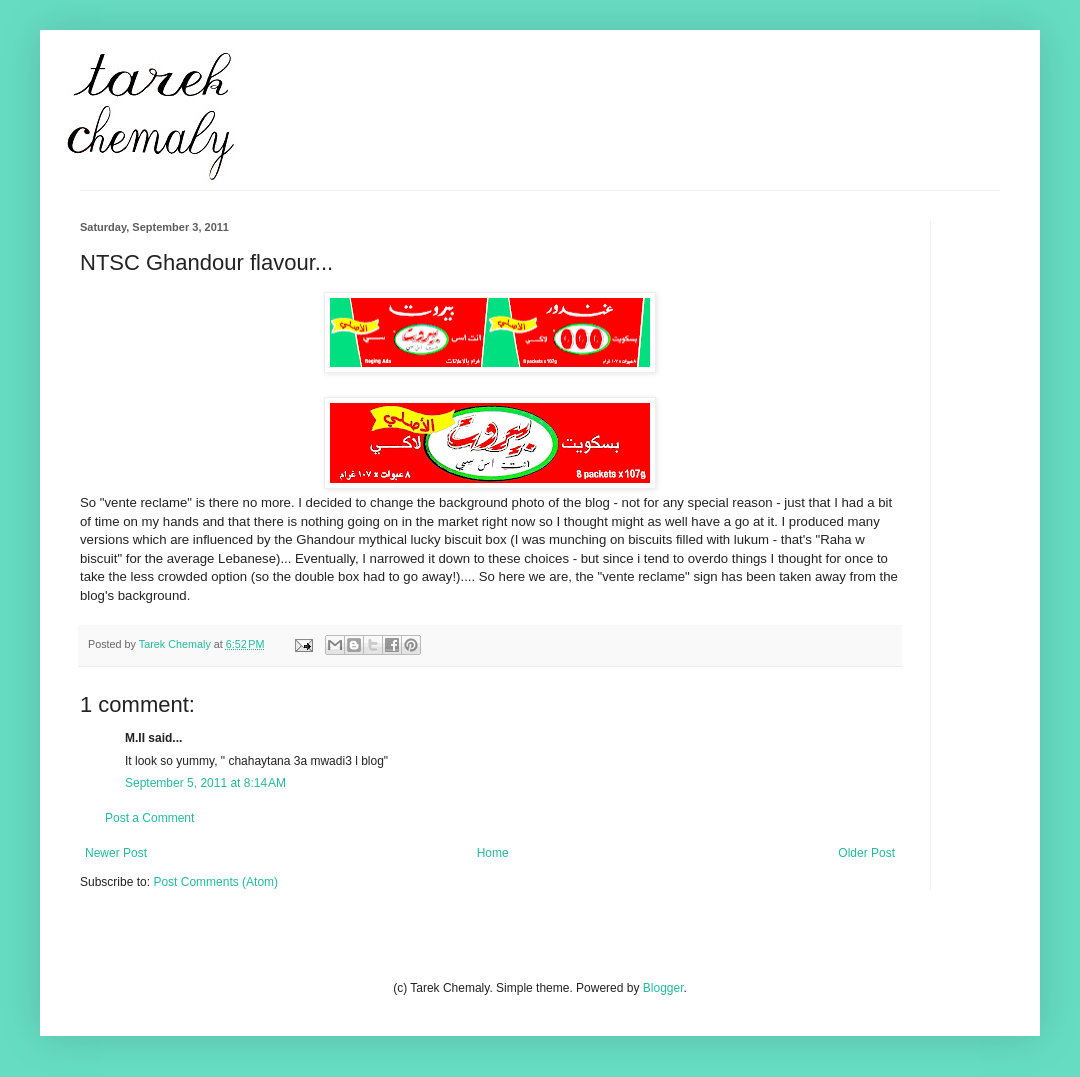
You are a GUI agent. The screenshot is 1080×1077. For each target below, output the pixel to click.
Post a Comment (149, 818)
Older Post (866, 853)
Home (493, 853)
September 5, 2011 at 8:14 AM (205, 783)
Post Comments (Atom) (215, 882)
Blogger (663, 988)
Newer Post (116, 853)
